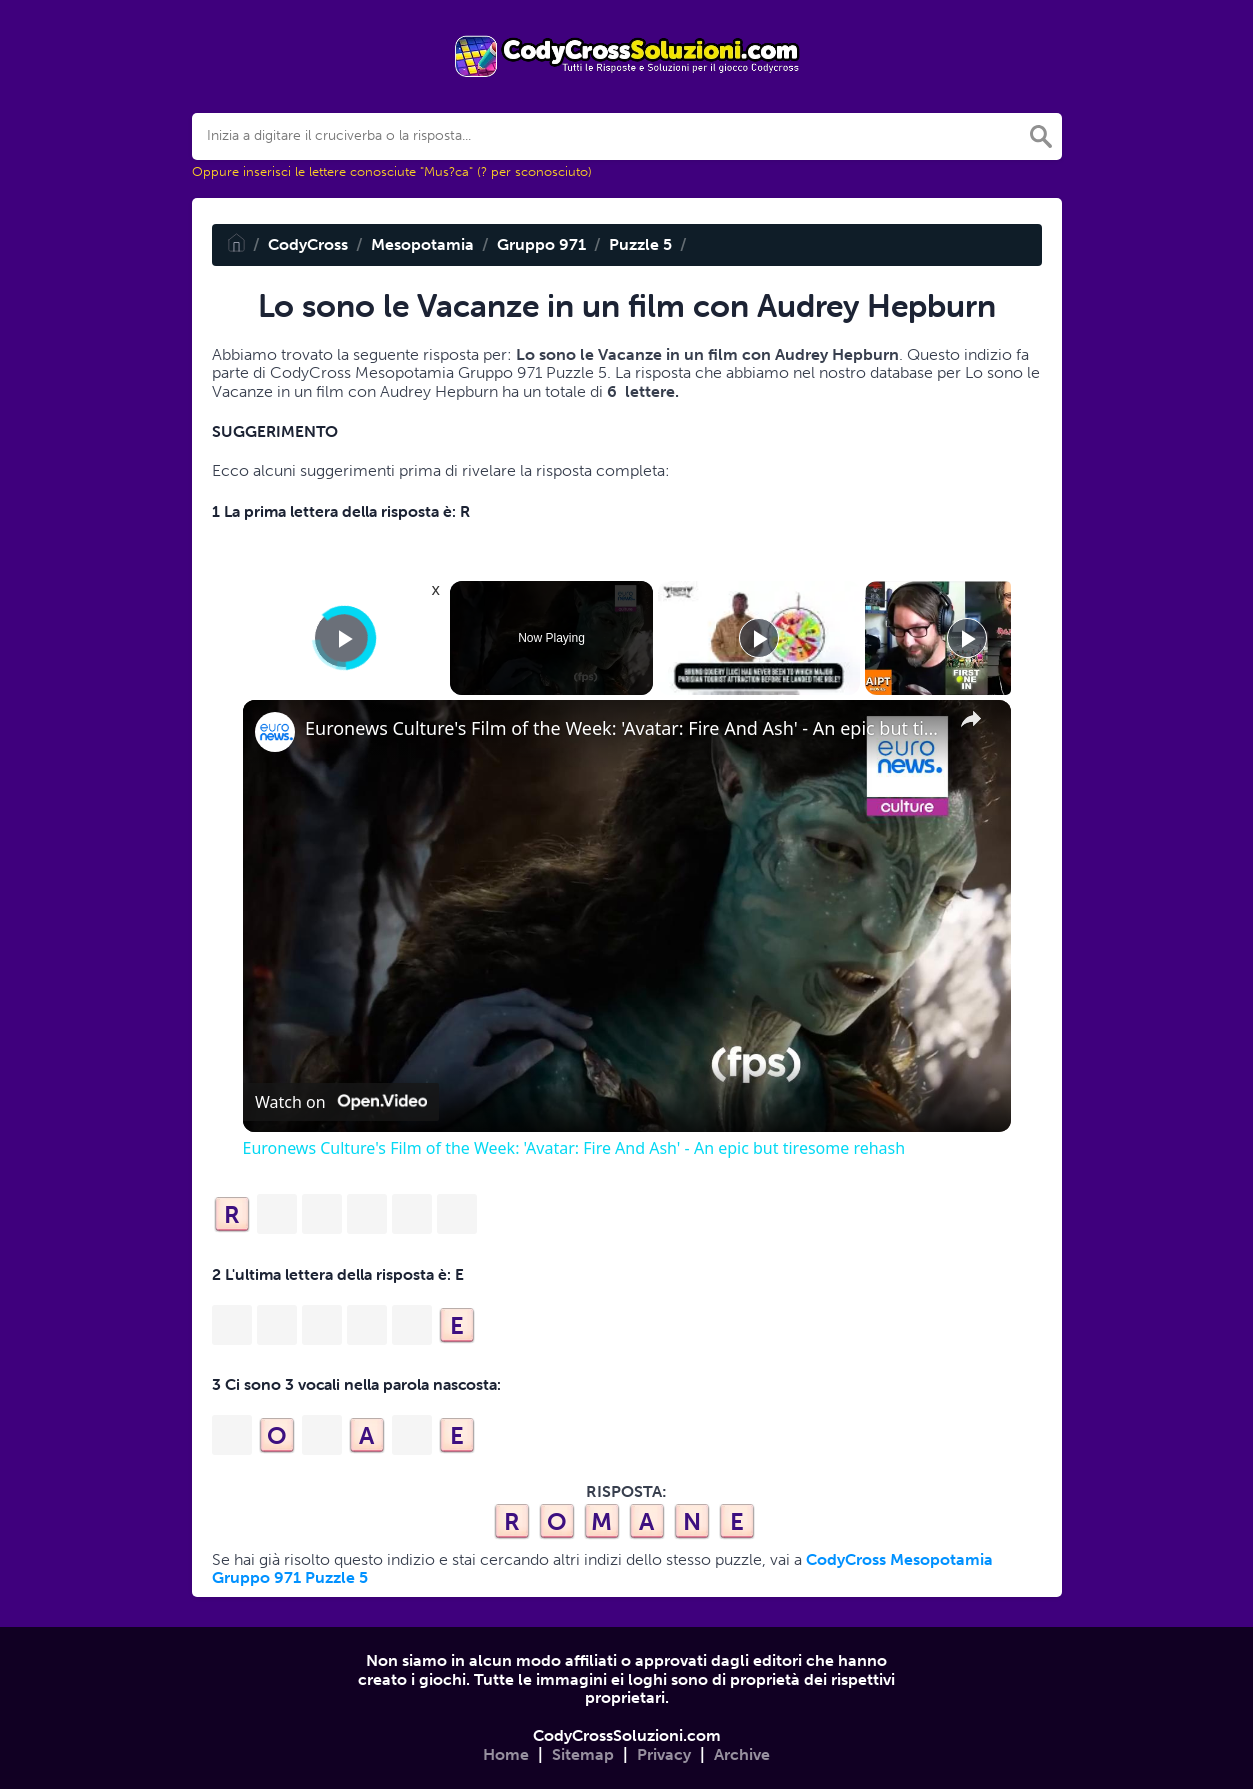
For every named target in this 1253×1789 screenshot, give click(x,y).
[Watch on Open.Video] (341, 1102)
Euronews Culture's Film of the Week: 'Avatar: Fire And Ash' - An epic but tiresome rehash (624, 728)
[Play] (759, 638)
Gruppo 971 (541, 244)
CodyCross (308, 244)
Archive (742, 1754)
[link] (275, 732)
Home (506, 1754)
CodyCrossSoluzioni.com (627, 1735)
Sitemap (583, 1754)
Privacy (664, 1754)
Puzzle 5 (640, 244)
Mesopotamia (422, 244)
